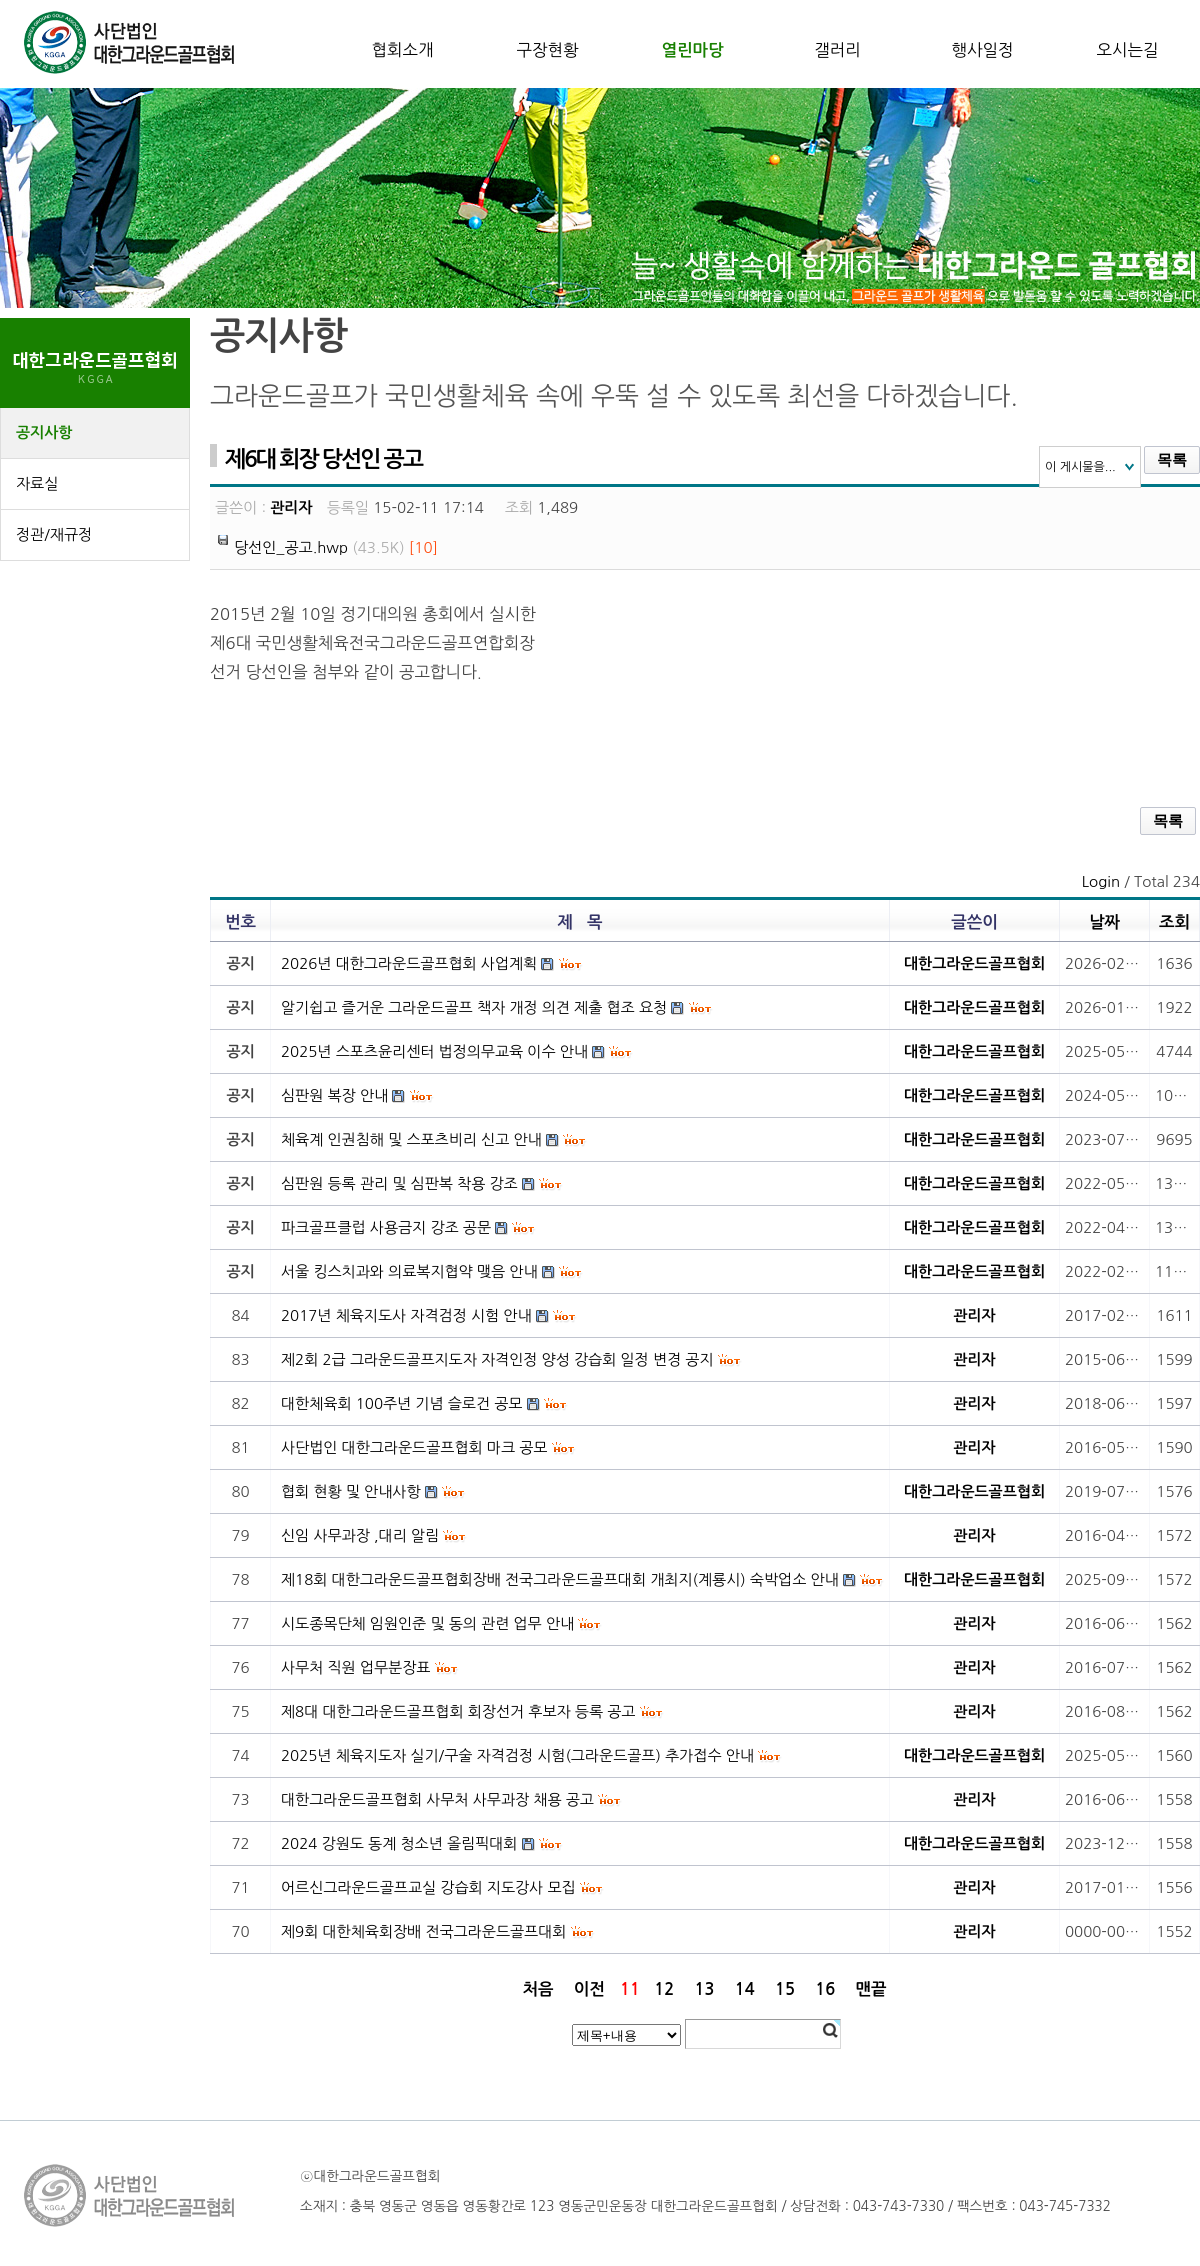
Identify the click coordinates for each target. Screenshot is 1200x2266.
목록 (1172, 460)
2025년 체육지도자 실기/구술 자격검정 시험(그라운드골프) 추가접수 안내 (517, 1755)
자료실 (37, 483)
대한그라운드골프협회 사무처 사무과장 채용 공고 (437, 1799)
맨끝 (871, 1989)
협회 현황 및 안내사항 (351, 1491)
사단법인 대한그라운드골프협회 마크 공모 (414, 1447)
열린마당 (692, 50)
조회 (1174, 922)
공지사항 (44, 432)
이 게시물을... (1080, 467)
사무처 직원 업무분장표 (355, 1667)
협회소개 (402, 50)
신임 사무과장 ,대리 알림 (360, 1535)
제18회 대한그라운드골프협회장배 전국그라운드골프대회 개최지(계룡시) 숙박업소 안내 (560, 1579)
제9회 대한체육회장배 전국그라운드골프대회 (423, 1931)
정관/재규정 (54, 534)
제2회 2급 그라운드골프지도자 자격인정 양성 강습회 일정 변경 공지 (497, 1359)
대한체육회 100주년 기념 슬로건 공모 (401, 1403)
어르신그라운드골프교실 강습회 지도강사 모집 (428, 1887)
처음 (537, 1989)
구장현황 (547, 50)
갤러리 (837, 50)
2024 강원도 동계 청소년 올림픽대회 (399, 1843)
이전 (589, 1989)
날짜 (1104, 922)
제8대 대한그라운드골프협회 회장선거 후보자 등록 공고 (458, 1711)
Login (1101, 881)
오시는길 (1127, 50)
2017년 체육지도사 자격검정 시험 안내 (406, 1315)
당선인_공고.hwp (291, 547)
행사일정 (982, 50)
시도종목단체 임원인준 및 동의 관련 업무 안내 (427, 1623)
